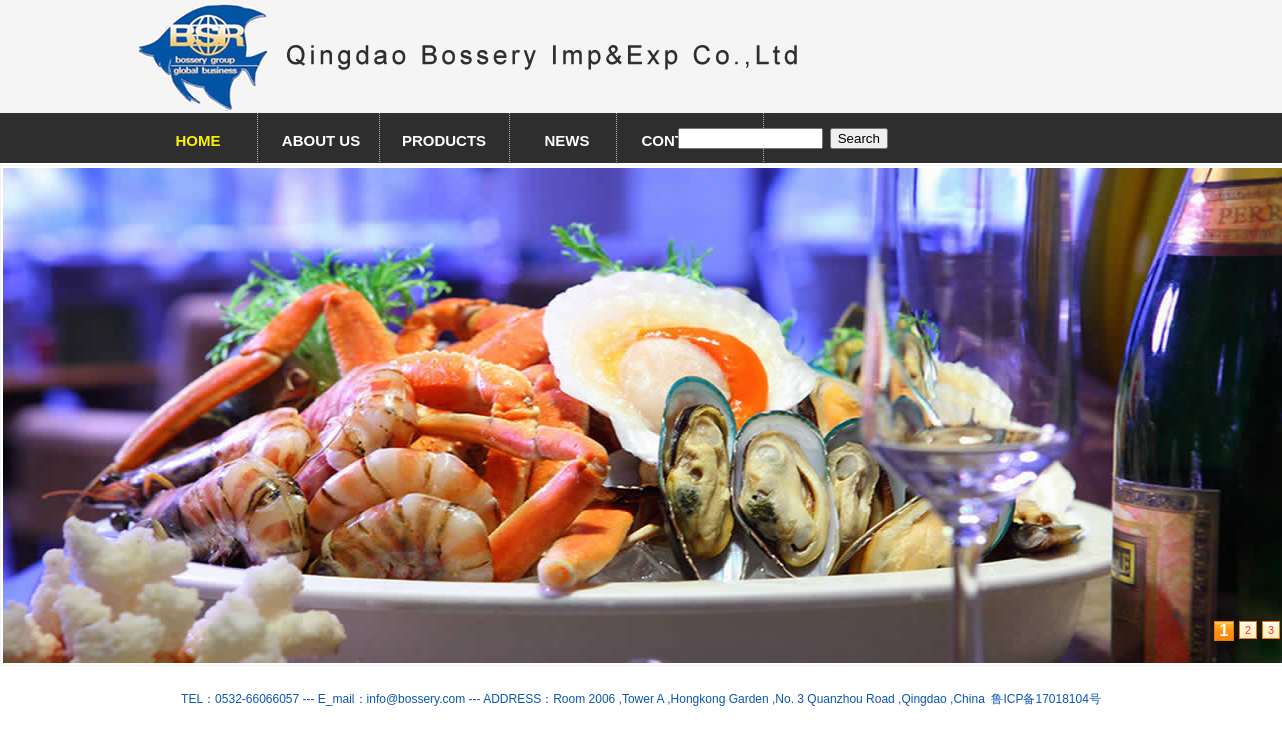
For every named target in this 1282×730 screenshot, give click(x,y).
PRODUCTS (444, 140)
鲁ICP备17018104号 (1043, 699)
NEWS (567, 140)
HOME (198, 140)
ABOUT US (321, 140)
